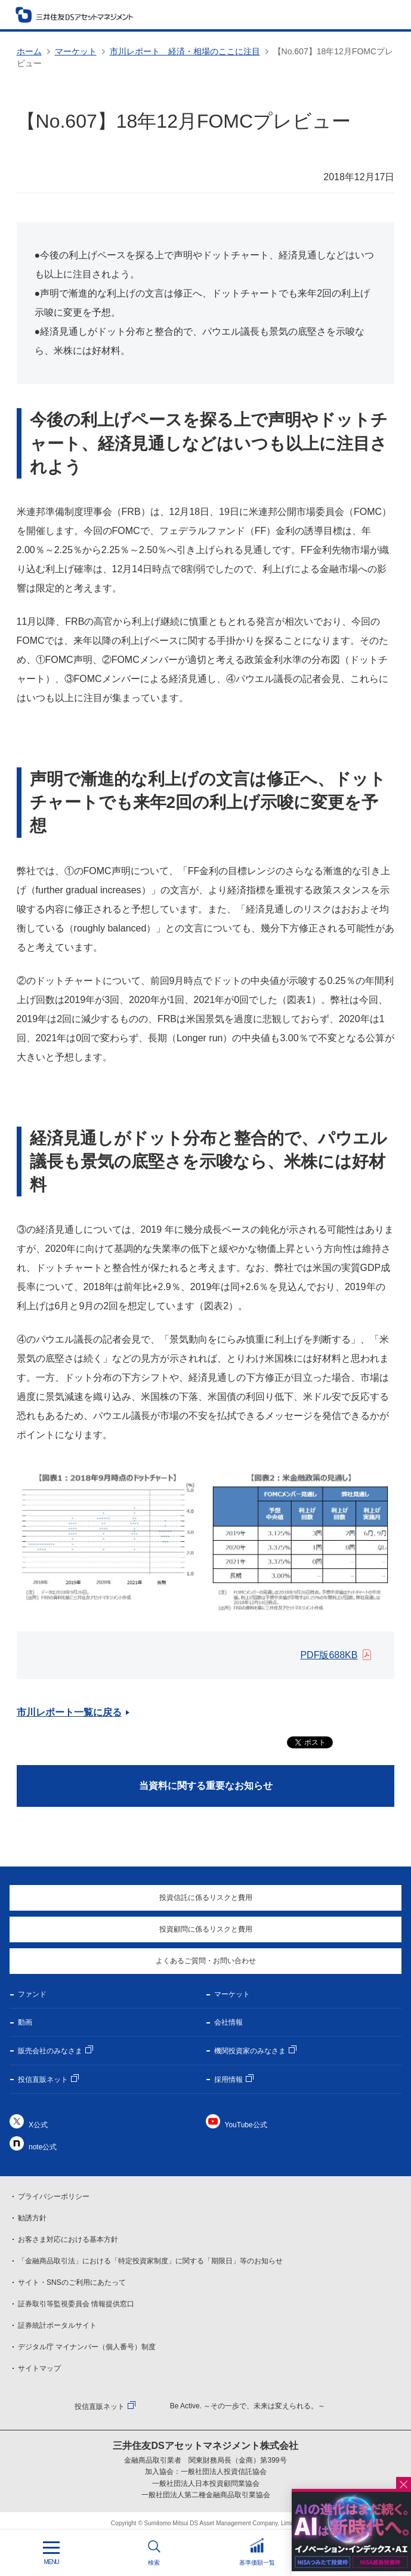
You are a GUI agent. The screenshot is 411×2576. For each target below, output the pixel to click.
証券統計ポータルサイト (57, 2325)
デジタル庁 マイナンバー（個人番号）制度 (87, 2347)
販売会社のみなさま (50, 2051)
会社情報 (228, 2022)
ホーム (29, 51)
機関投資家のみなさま (250, 2051)
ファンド (32, 1994)
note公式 (43, 2147)
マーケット (76, 51)
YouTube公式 (246, 2125)
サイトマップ (39, 2368)
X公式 (38, 2125)
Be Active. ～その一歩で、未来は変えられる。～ (248, 2406)
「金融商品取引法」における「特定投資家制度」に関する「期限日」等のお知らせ (150, 2261)
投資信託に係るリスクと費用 (205, 1897)
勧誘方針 (32, 2218)
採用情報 (228, 2079)
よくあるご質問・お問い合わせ (206, 1961)
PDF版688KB (328, 1655)
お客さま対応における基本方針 (68, 2239)
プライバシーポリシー (53, 2196)
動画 (25, 2022)
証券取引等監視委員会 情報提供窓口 (76, 2304)
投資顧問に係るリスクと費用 (205, 1929)
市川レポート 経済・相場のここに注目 (185, 51)
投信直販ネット (43, 2079)
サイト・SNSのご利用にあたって (72, 2282)
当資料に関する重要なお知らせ (206, 1786)
